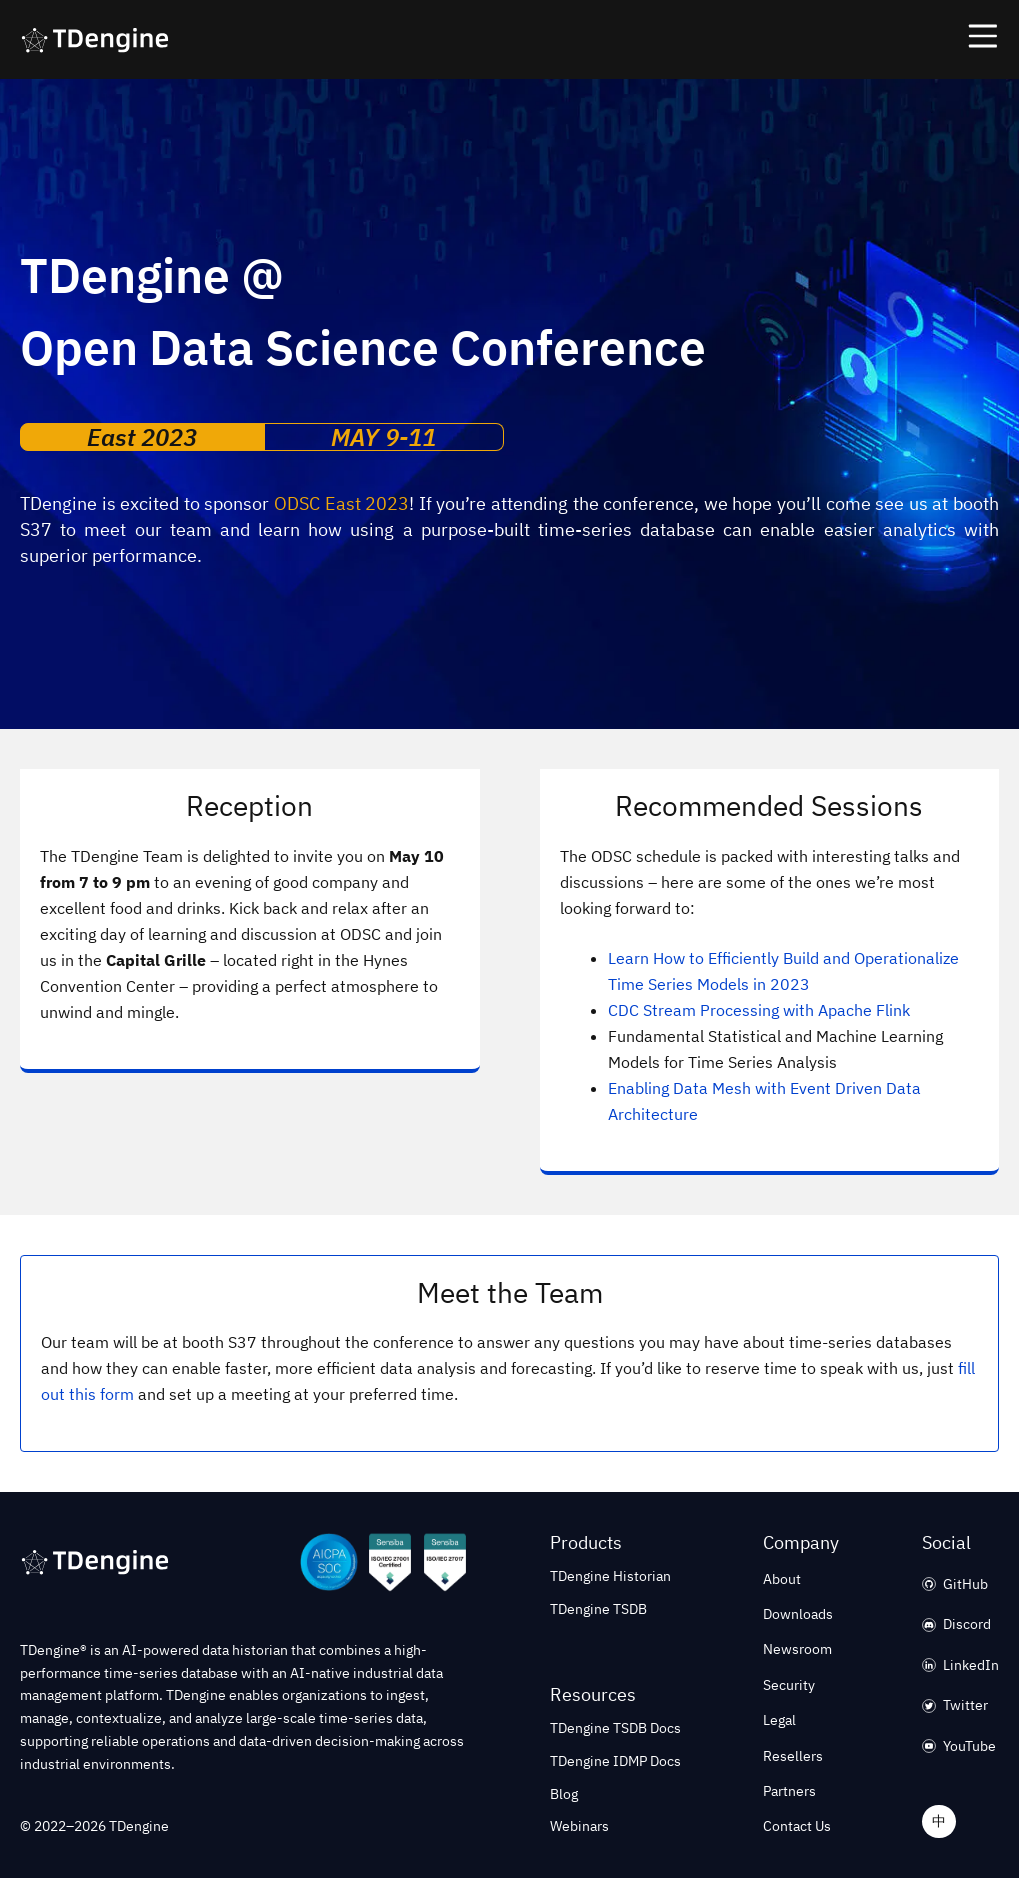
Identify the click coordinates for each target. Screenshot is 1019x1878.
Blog (564, 1794)
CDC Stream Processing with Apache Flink (759, 1010)
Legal (779, 1720)
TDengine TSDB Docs (615, 1728)
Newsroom (797, 1649)
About (782, 1579)
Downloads (798, 1614)
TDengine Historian (610, 1576)
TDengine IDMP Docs (615, 1761)
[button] (509, 39)
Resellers (793, 1756)
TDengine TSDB (598, 1609)
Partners (789, 1791)
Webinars (579, 1826)
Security (789, 1685)
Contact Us (797, 1826)
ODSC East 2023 (341, 503)
